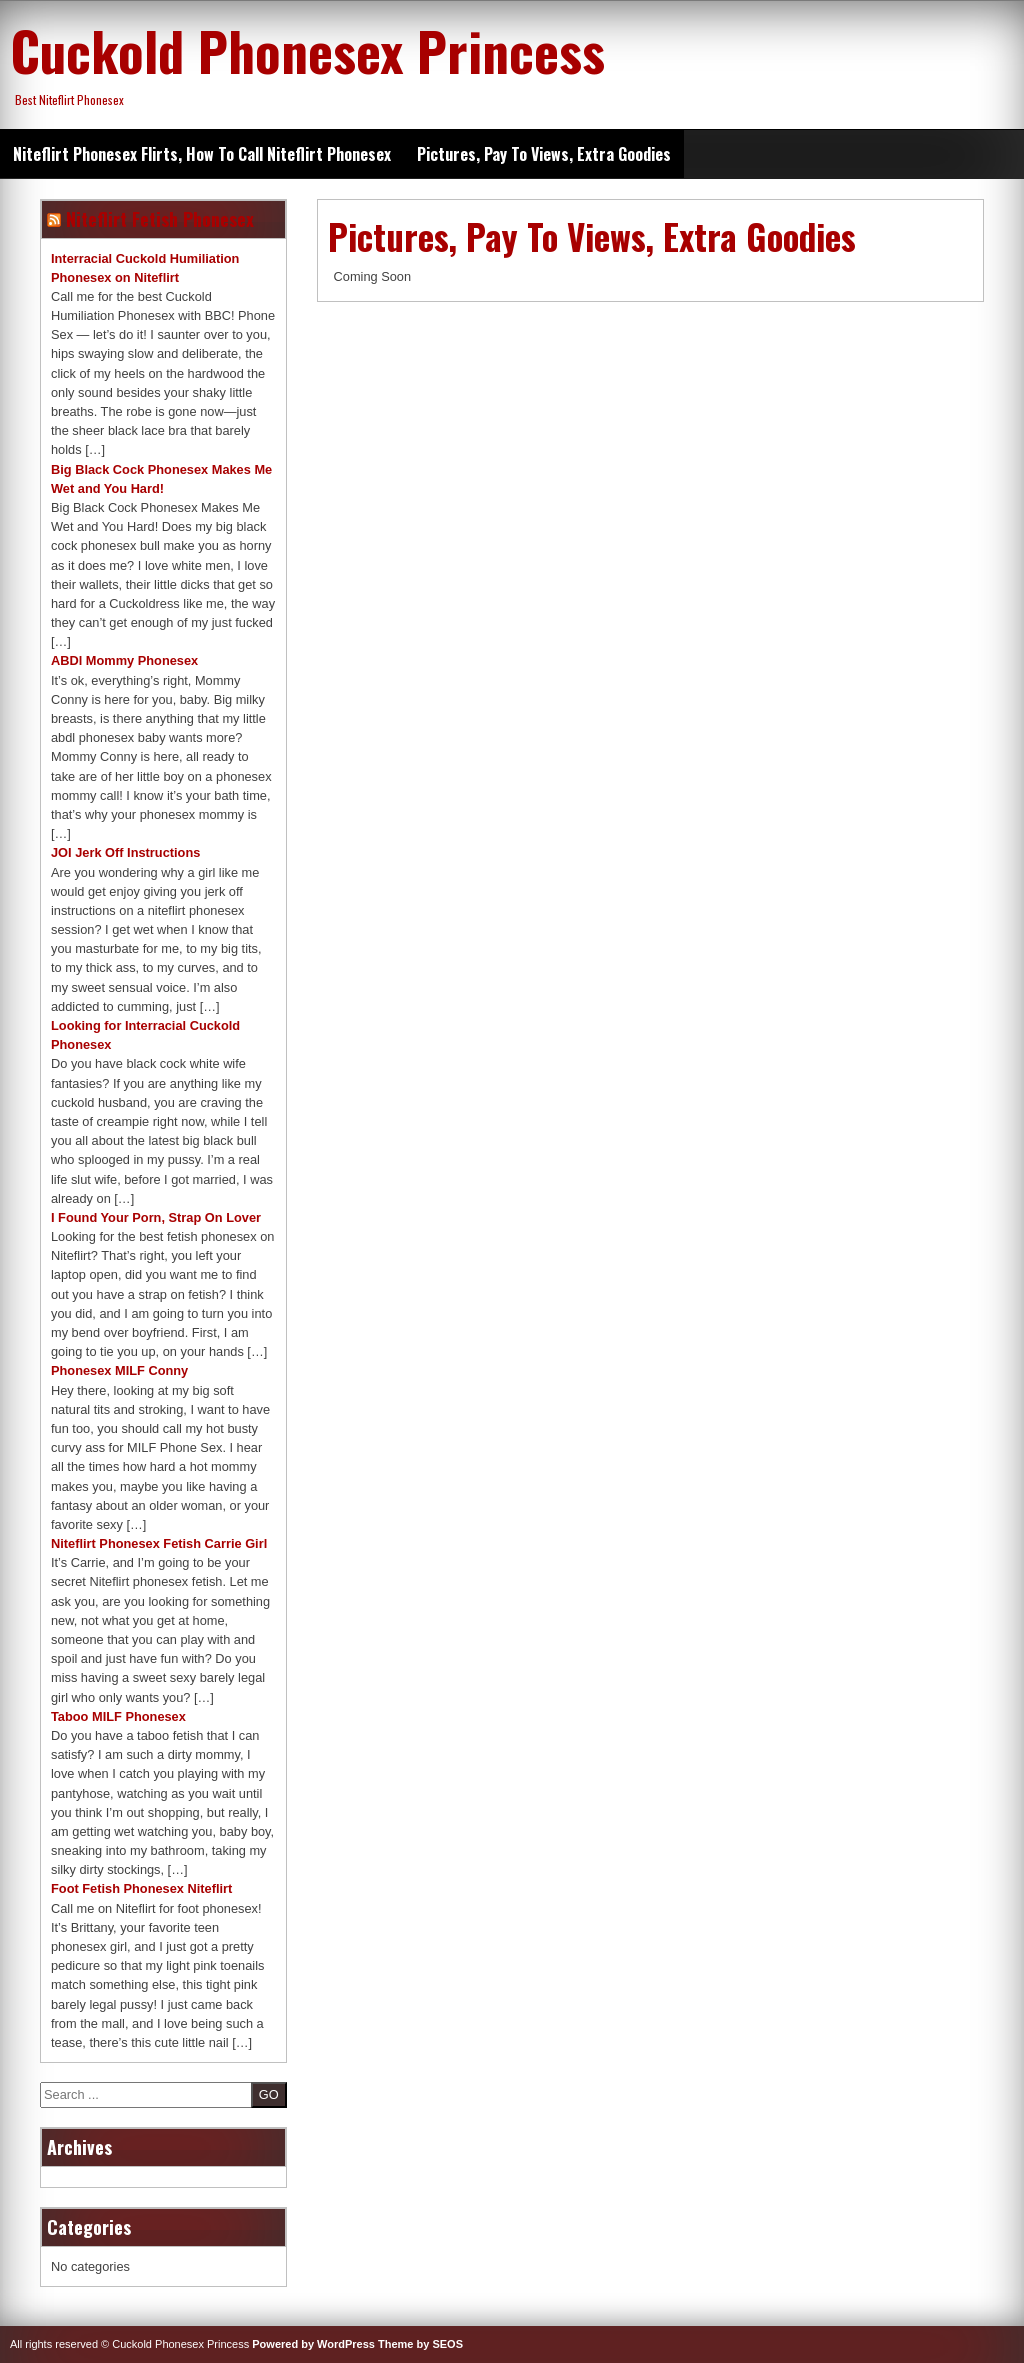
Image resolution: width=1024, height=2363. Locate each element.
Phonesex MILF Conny (119, 1370)
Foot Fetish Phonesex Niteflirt (141, 1888)
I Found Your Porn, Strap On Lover (156, 1217)
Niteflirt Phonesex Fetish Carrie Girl (159, 1543)
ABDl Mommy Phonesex (124, 660)
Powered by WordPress (313, 2344)
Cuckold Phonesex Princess (307, 50)
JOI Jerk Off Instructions (125, 852)
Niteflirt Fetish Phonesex (160, 219)
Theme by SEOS (420, 2344)
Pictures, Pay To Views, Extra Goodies (544, 154)
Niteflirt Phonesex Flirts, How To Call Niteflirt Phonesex (202, 154)
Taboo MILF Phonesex (118, 1716)
